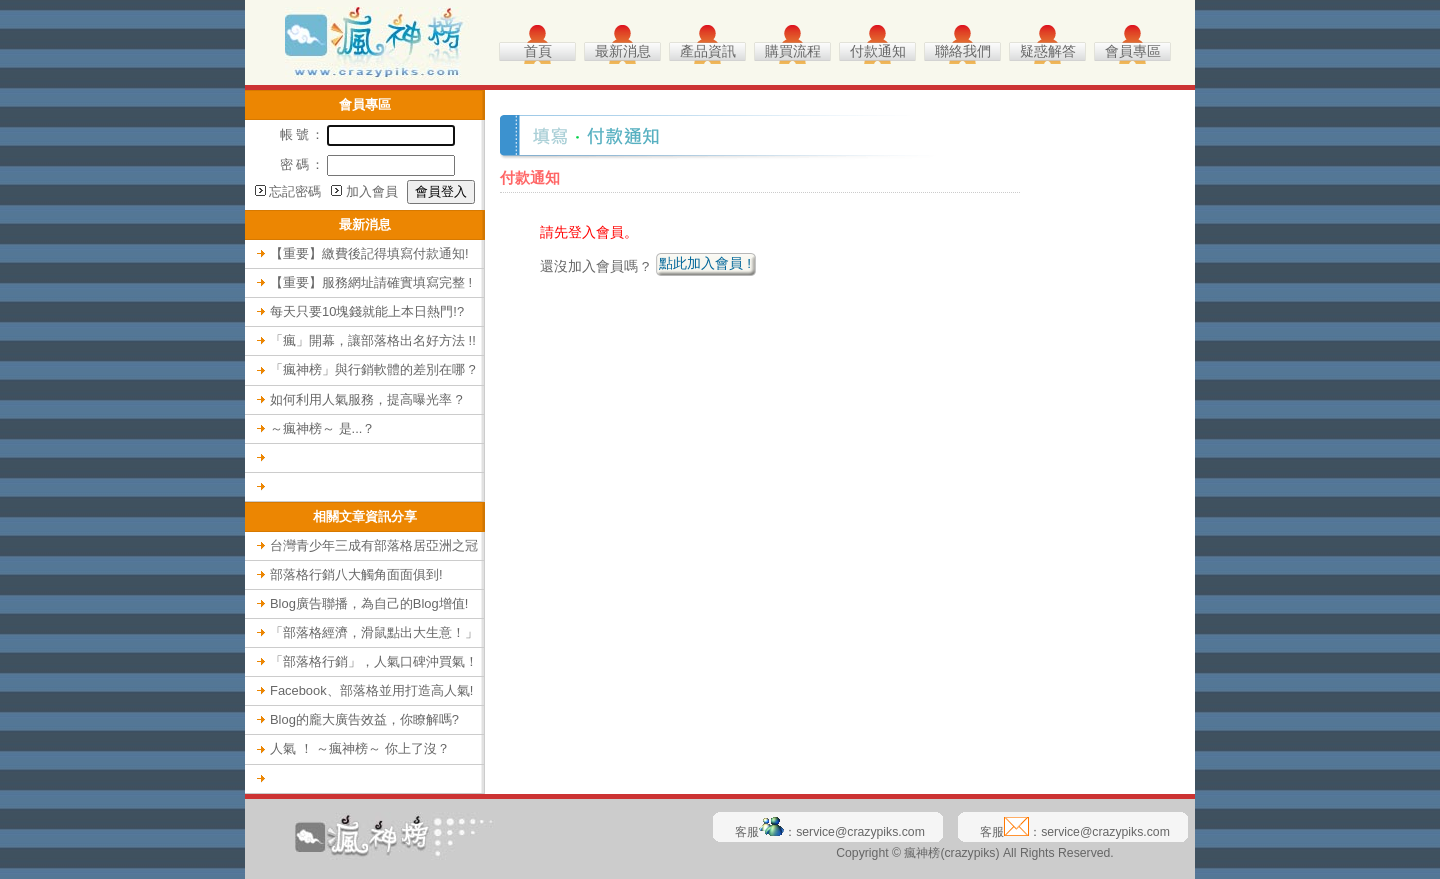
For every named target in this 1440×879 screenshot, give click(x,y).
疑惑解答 (1048, 51)
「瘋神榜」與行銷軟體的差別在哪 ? (373, 369)
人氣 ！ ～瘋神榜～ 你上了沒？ (360, 748)
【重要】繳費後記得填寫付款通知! (369, 253)
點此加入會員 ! (705, 263)
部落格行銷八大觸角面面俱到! (356, 574)
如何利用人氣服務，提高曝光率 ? (366, 399)
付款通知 (878, 51)
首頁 (538, 51)
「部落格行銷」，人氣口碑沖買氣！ (374, 661)
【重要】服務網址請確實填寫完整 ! (371, 282)
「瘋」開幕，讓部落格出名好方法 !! (373, 340)
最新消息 (623, 51)
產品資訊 (708, 51)
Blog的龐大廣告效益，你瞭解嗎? (364, 719)
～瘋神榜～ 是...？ (322, 428)
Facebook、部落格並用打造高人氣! (371, 690)
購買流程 (793, 51)
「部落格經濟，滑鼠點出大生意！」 (374, 632)
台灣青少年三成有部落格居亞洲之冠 (374, 545)
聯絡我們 (963, 51)
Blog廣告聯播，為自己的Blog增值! (369, 603)
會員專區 (1133, 51)
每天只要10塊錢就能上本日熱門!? (367, 311)
